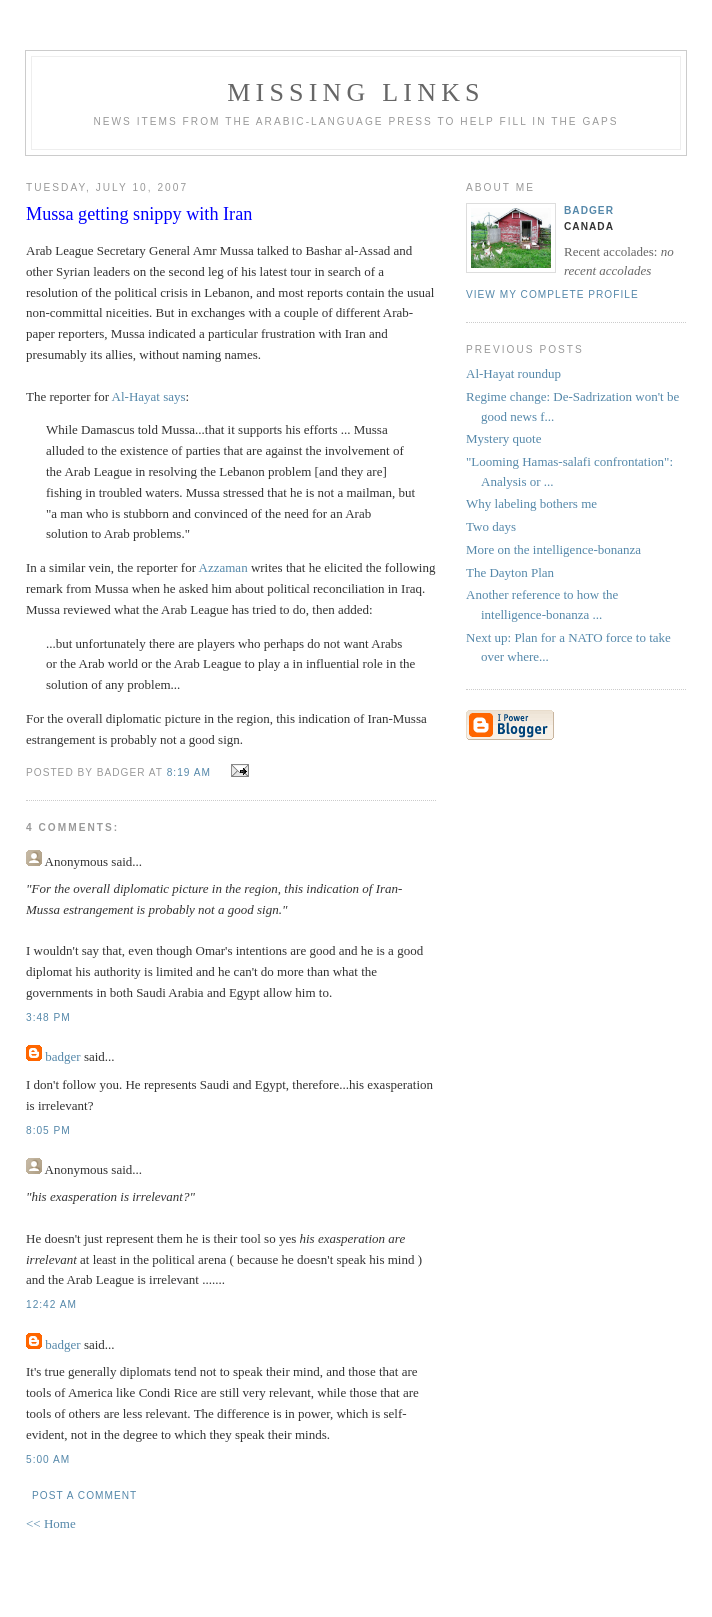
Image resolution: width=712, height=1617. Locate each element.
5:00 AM (48, 1459)
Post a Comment (84, 1495)
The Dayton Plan (510, 572)
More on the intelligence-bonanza (553, 549)
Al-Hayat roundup (513, 373)
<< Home (51, 1523)
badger (62, 1056)
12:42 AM (51, 1304)
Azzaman (223, 567)
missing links (356, 92)
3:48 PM (48, 1017)
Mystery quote (503, 438)
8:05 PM (48, 1130)
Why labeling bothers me (531, 503)
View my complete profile (552, 294)
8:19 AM (189, 772)
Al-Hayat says (149, 396)
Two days (491, 526)
